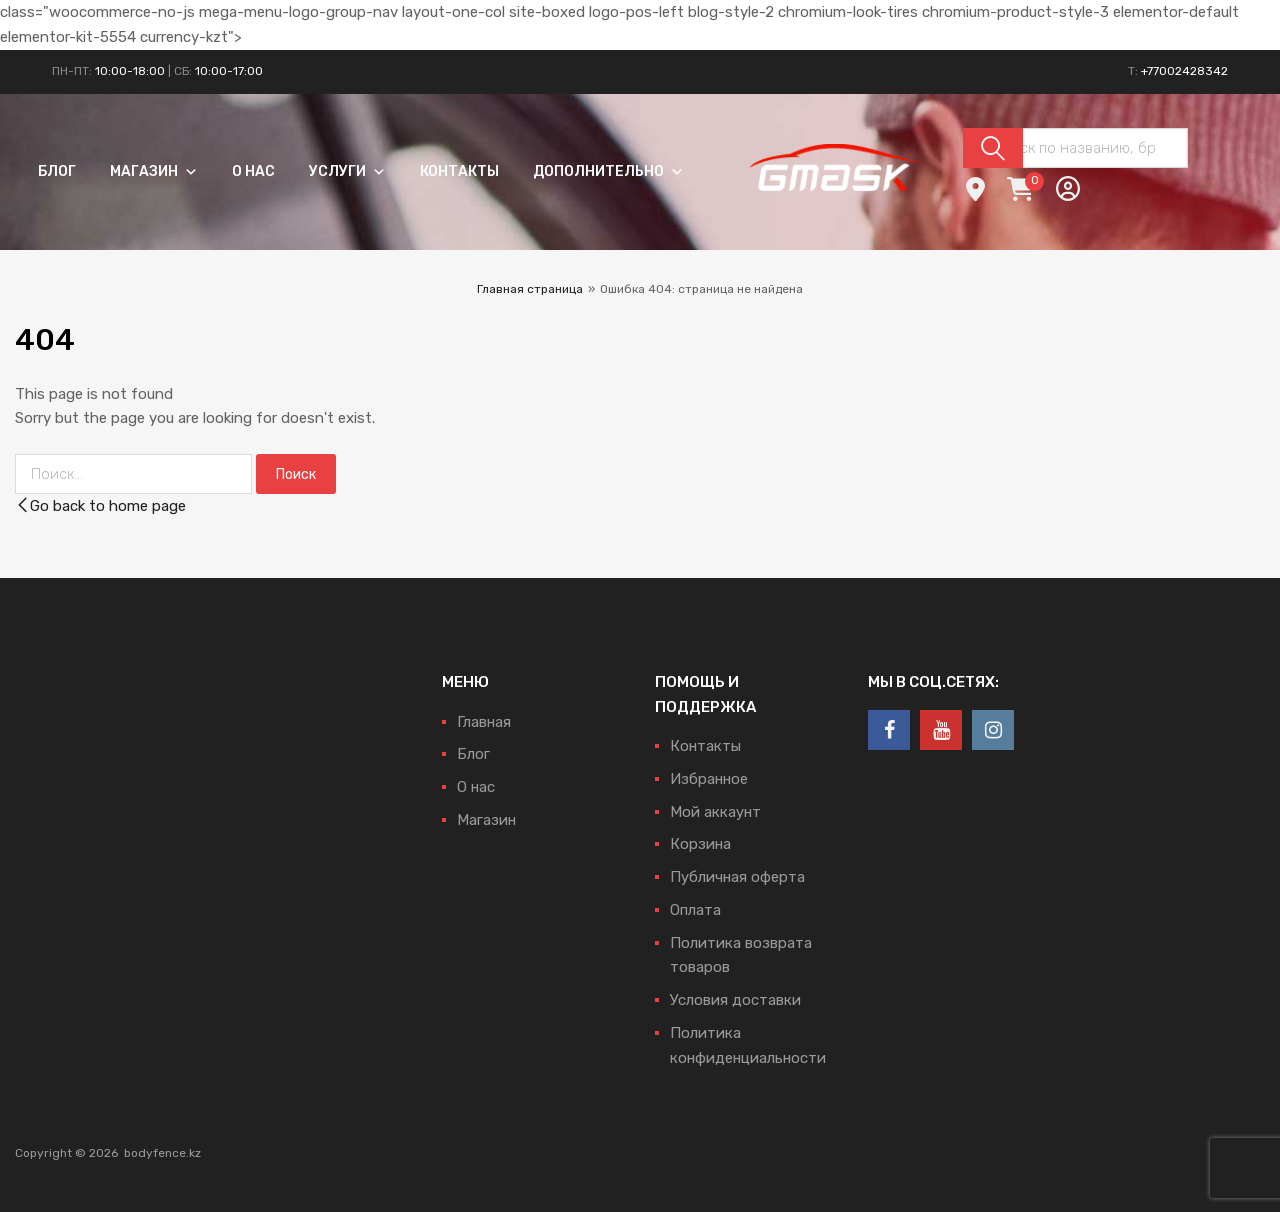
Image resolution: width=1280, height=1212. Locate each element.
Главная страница (530, 289)
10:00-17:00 (229, 71)
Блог (57, 171)
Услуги (347, 171)
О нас (253, 171)
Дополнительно (608, 171)
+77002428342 (1184, 71)
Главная (484, 722)
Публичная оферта (737, 877)
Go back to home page (100, 506)
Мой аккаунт (715, 812)
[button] (188, 171)
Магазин (154, 171)
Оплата (695, 910)
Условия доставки (735, 1000)
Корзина (700, 844)
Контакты (459, 171)
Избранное (709, 779)
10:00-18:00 (130, 71)
